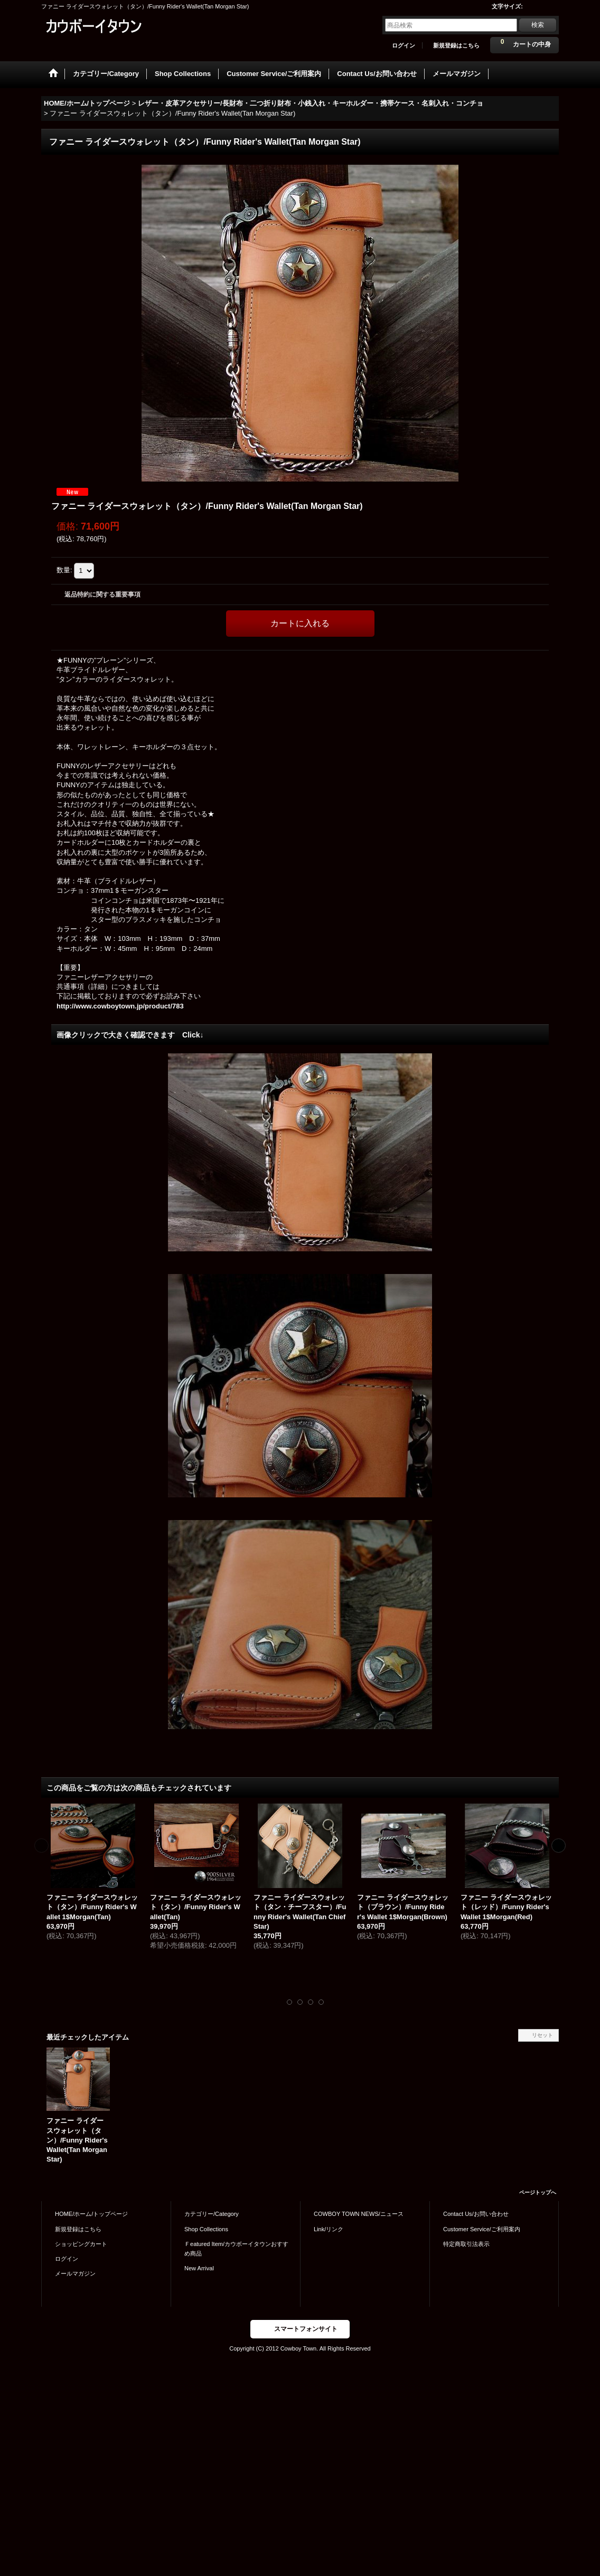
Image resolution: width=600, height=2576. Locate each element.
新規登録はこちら (456, 45)
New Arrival (199, 2268)
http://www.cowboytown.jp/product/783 (120, 1006)
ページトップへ (537, 2192)
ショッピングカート (81, 2244)
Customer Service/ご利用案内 (481, 2229)
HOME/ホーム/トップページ (91, 2214)
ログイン (403, 45)
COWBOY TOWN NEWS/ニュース (359, 2214)
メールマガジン (75, 2273)
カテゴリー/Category (211, 2214)
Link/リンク (328, 2229)
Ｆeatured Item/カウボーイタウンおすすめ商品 (236, 2249)
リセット (542, 2035)
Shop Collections (206, 2229)
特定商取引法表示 (466, 2244)
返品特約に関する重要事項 (102, 594)
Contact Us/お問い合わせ (476, 2214)
